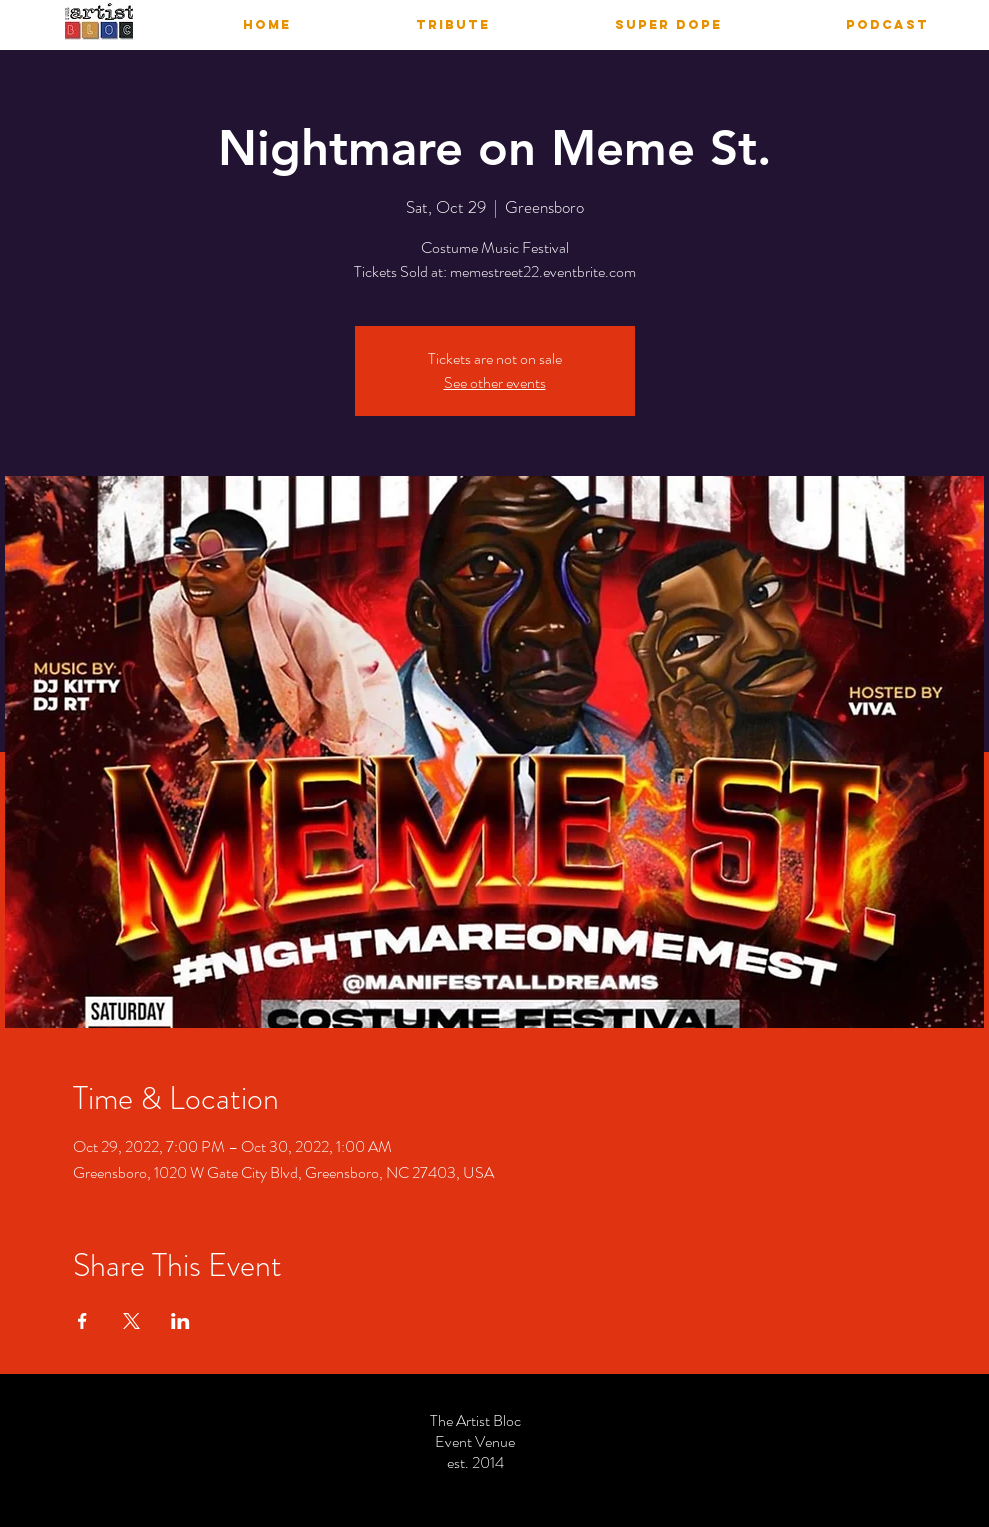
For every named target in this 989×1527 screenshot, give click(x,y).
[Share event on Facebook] (82, 1321)
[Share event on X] (131, 1321)
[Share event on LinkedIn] (180, 1321)
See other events (495, 382)
